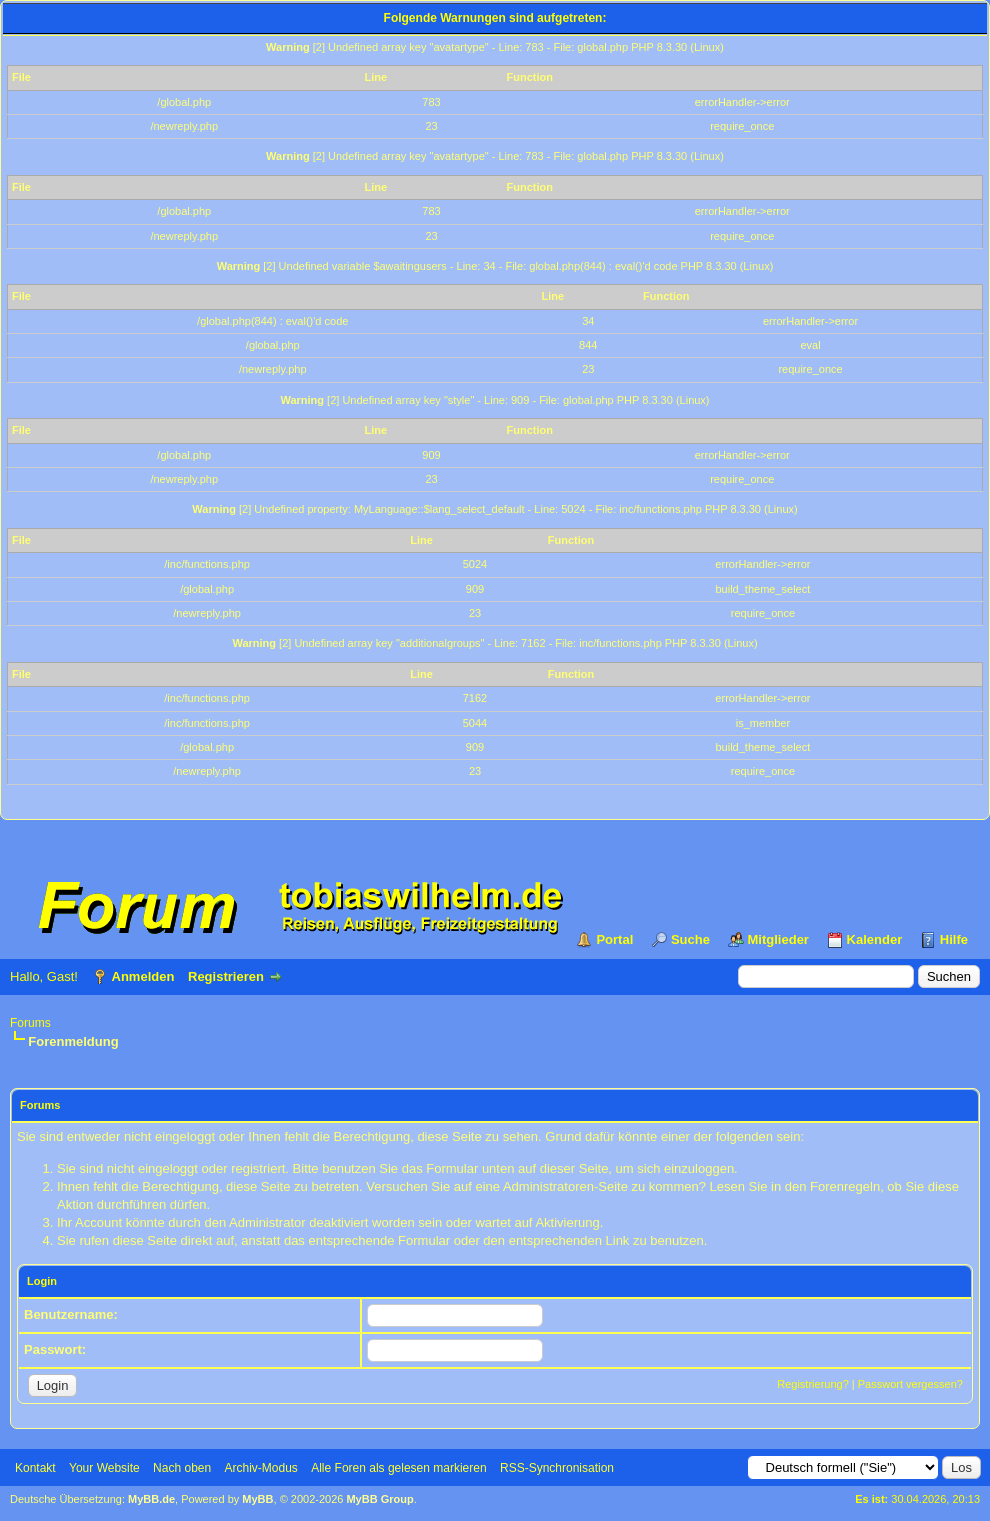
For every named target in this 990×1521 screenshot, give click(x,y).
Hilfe (954, 939)
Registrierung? (813, 1384)
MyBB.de (151, 1499)
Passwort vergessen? (910, 1384)
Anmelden (143, 976)
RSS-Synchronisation (557, 1468)
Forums (30, 1023)
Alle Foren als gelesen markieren (398, 1468)
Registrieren (226, 976)
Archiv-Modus (261, 1468)
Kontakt (35, 1468)
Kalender (875, 939)
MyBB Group (379, 1499)
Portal (614, 939)
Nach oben (182, 1468)
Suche (690, 939)
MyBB (257, 1499)
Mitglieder (778, 939)
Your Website (104, 1468)
